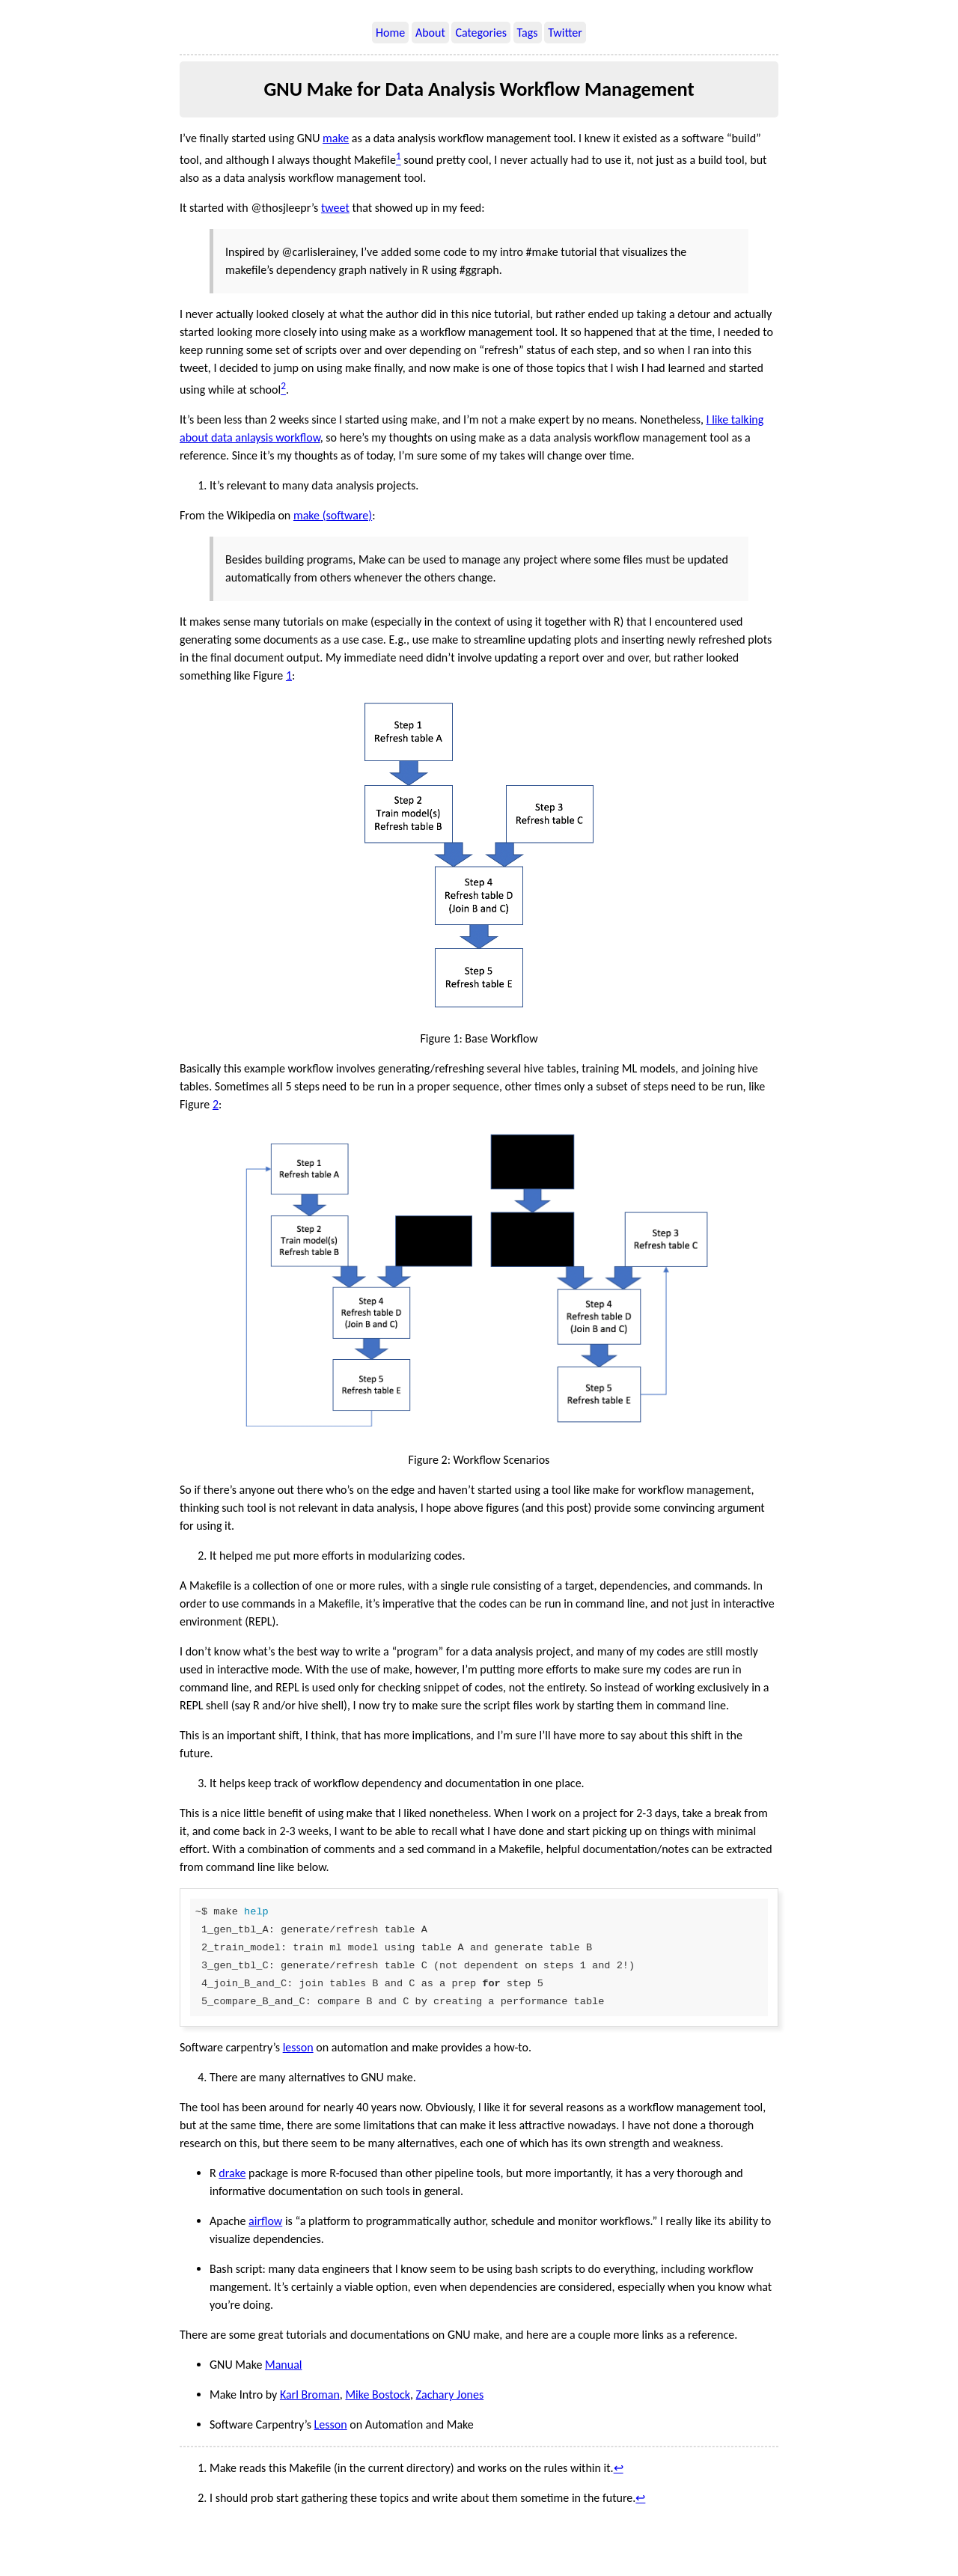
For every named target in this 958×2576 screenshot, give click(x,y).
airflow (265, 2221)
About (430, 32)
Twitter (565, 32)
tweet (335, 208)
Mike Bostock (377, 2394)
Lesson (330, 2424)
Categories (481, 32)
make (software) (332, 515)
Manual (283, 2364)
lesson (298, 2047)
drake (232, 2173)
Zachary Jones (450, 2394)
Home (390, 32)
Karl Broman (310, 2394)
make (336, 138)
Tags (527, 32)
